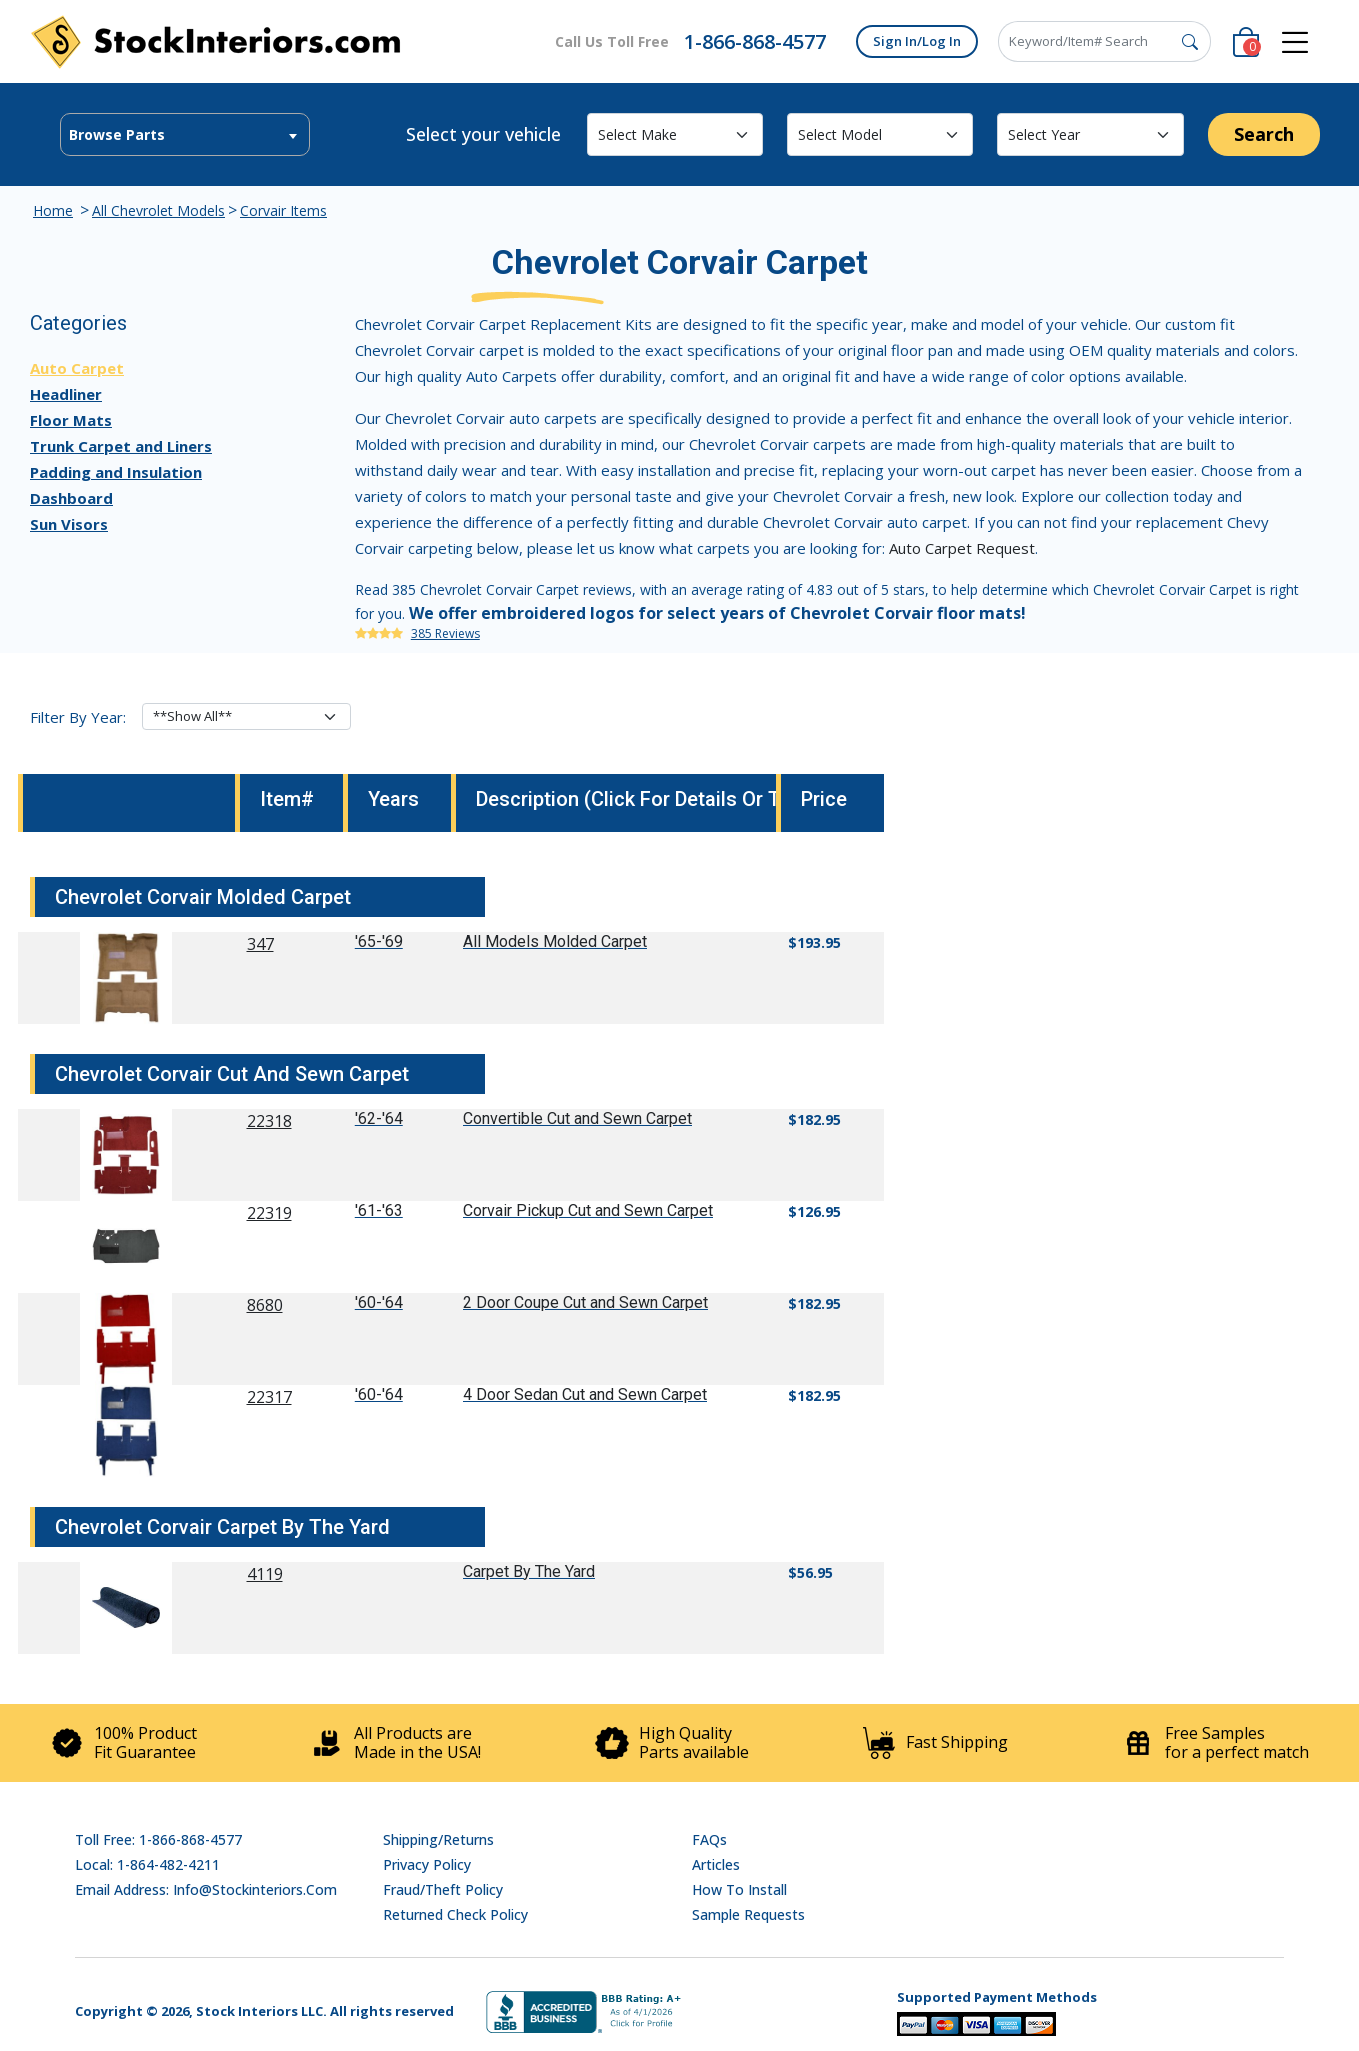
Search (1264, 134)
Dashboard (71, 498)
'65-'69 (379, 941)
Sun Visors (69, 524)
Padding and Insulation (116, 472)
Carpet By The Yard (529, 1571)
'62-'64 (379, 1118)
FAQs (709, 1839)
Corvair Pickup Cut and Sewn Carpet (588, 1210)
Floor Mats (71, 420)
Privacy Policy (427, 1864)
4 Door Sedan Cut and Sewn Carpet (585, 1394)
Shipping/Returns (438, 1839)
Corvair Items (283, 210)
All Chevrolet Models (158, 210)
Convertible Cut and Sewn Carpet (577, 1118)
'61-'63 (379, 1210)
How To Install (739, 1889)
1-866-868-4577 (755, 41)
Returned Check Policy (455, 1914)
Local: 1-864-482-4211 (147, 1864)
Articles (716, 1864)
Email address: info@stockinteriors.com (206, 1889)
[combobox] (185, 134)
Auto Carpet (77, 368)
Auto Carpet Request (962, 548)
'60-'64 (379, 1302)
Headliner (66, 394)
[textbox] (185, 135)
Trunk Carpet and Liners (121, 446)
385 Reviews (445, 633)
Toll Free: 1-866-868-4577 (158, 1839)
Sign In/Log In (917, 41)
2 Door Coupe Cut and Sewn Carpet (585, 1302)
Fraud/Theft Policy (443, 1889)
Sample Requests (748, 1914)
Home (53, 210)
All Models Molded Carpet (555, 941)
